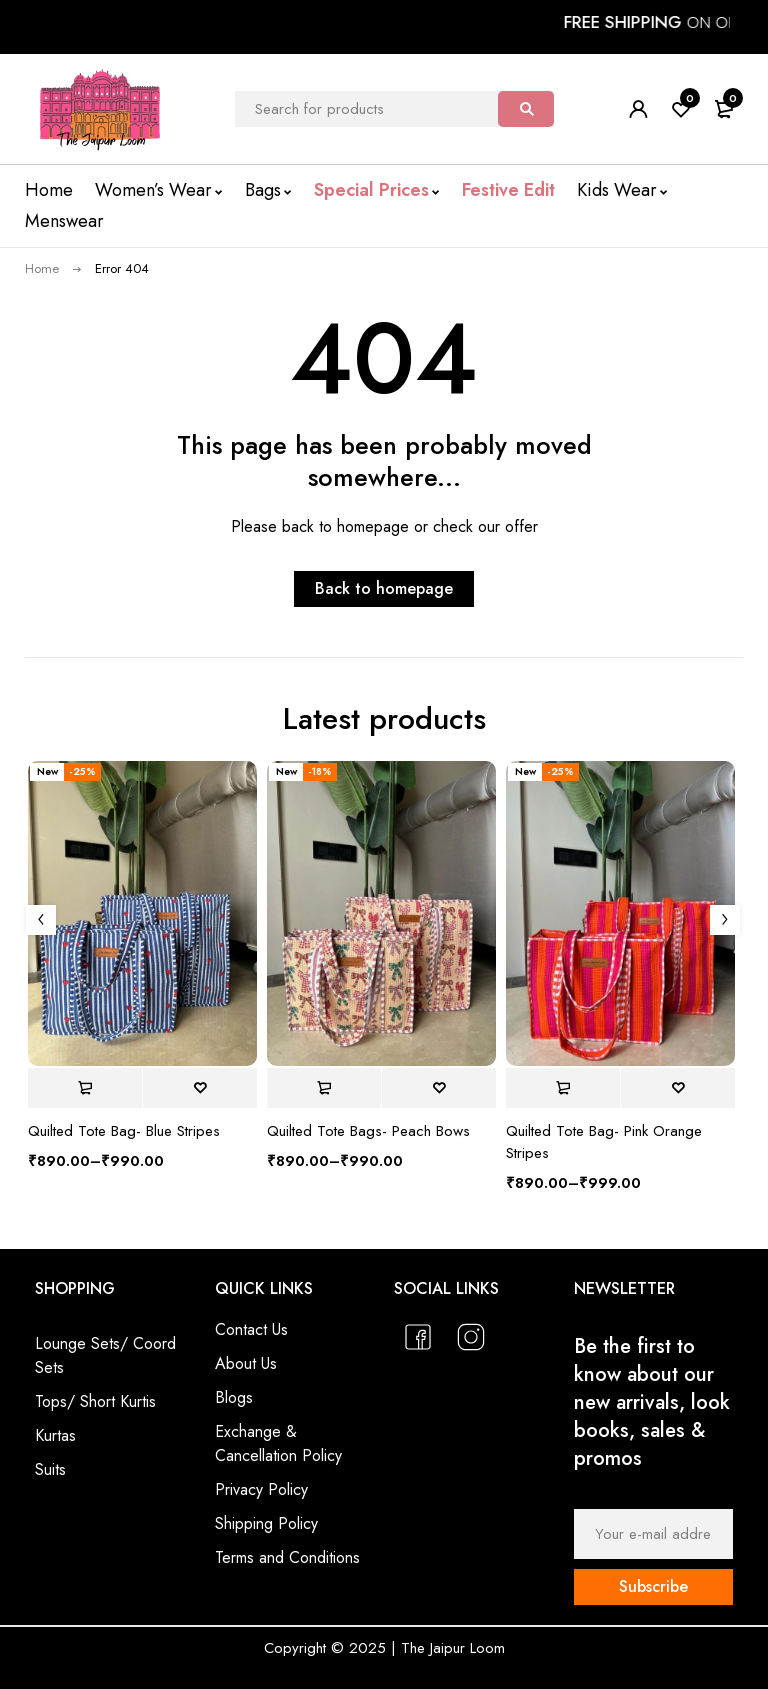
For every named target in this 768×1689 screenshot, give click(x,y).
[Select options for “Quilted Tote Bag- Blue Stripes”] (85, 1088)
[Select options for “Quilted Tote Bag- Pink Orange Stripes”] (563, 1088)
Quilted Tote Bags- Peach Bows (368, 1131)
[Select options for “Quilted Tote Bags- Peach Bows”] (324, 1088)
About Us (246, 1363)
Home (42, 268)
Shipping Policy (266, 1523)
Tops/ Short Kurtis (95, 1401)
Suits (50, 1469)
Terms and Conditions (287, 1557)
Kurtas (55, 1435)
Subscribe (653, 1586)
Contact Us (251, 1329)
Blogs (234, 1397)
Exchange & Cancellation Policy (278, 1443)
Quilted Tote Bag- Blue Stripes (124, 1131)
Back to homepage (384, 588)
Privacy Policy (261, 1489)
